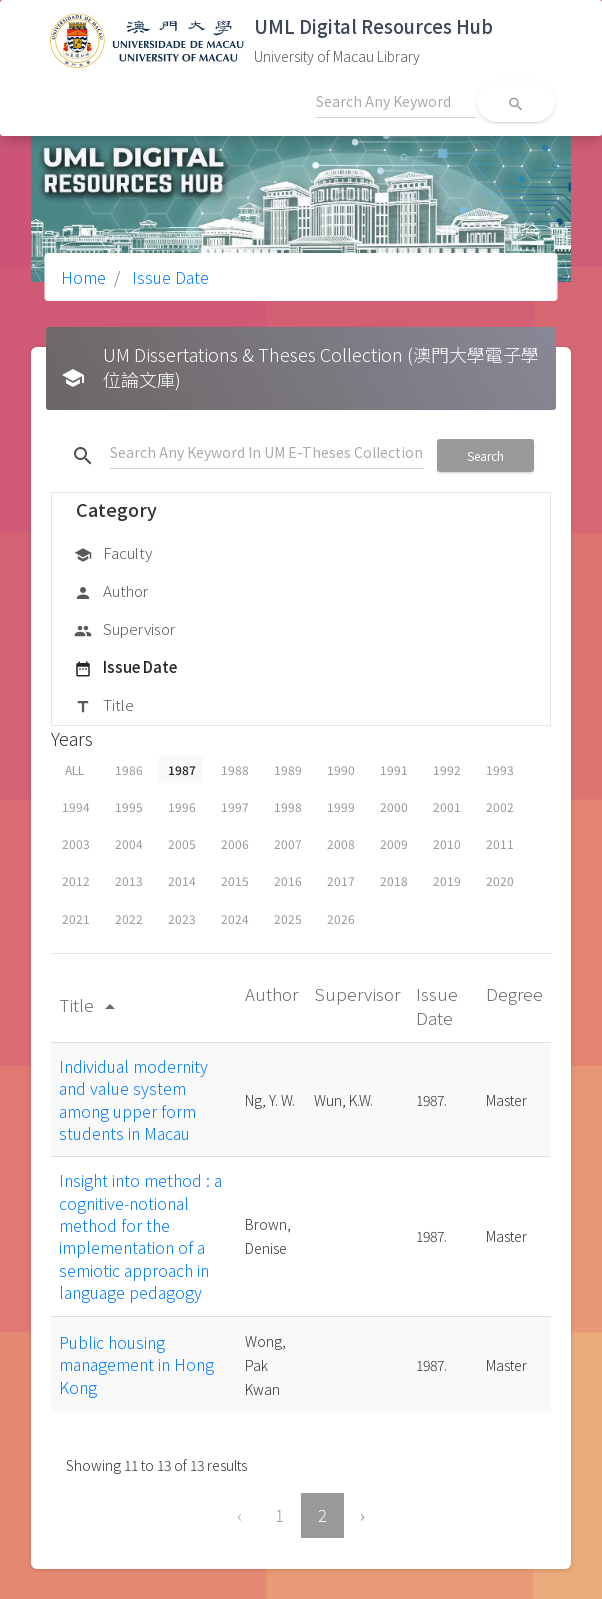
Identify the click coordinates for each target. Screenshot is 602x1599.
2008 (341, 843)
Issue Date (168, 277)
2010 (447, 843)
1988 (235, 769)
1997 (235, 806)
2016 (288, 880)
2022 (129, 918)
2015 (235, 880)
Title (104, 706)
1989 (288, 769)
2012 (76, 880)
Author (111, 592)
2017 (341, 880)
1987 (182, 769)
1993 (500, 769)
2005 (182, 843)
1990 (341, 769)
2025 (288, 918)
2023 (182, 918)
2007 (288, 843)
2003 (76, 843)
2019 (447, 880)
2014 (182, 880)
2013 (129, 880)
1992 (447, 769)
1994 (76, 806)
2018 (394, 880)
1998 (288, 806)
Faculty (113, 554)
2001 (447, 806)
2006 (235, 843)
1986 (129, 769)
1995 (129, 806)
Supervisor (124, 630)
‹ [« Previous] (239, 1515)
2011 (500, 843)
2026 (341, 918)
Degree (514, 993)
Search (485, 455)
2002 (500, 806)
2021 (76, 918)
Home (83, 277)
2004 (129, 843)
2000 (394, 806)
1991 (394, 769)
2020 (500, 880)
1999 (341, 806)
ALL (74, 769)
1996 (182, 806)
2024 (235, 918)
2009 (394, 843)
